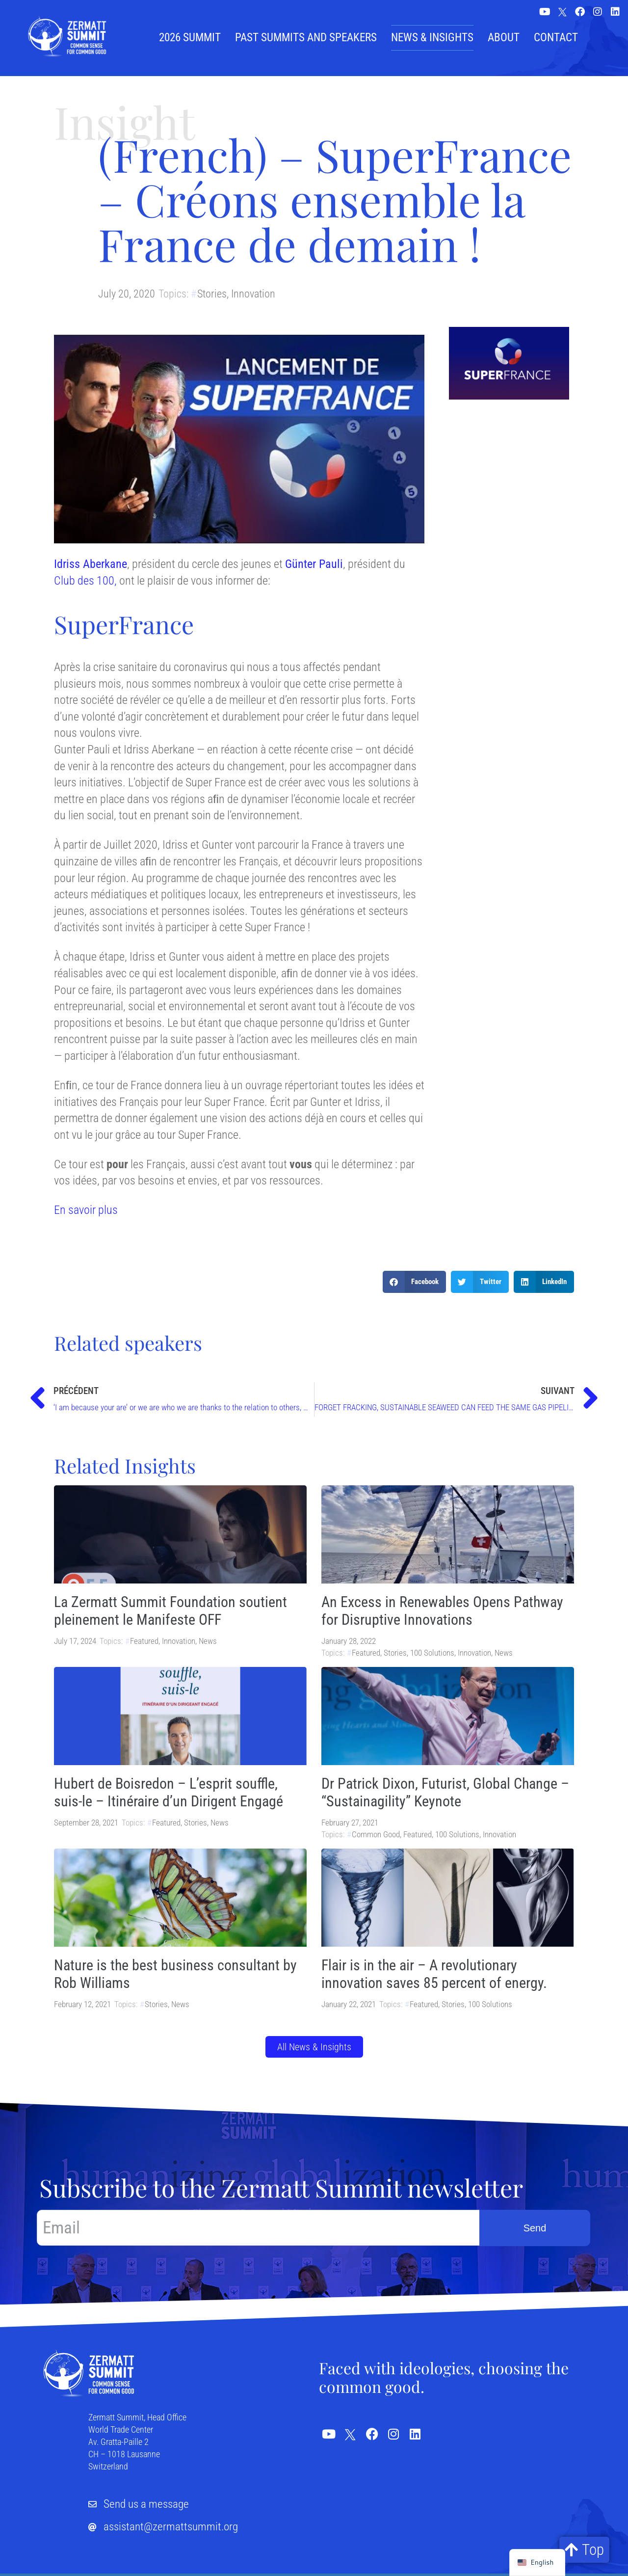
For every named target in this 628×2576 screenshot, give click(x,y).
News (208, 1641)
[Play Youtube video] (239, 439)
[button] (414, 1282)
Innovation (253, 294)
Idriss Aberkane (90, 564)
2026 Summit (190, 37)
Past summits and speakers (306, 37)
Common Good (376, 1834)
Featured (144, 1641)
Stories (212, 294)
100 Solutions (432, 1653)
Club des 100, (85, 581)
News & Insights (432, 37)
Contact (556, 37)
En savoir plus (86, 1210)
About (504, 37)
